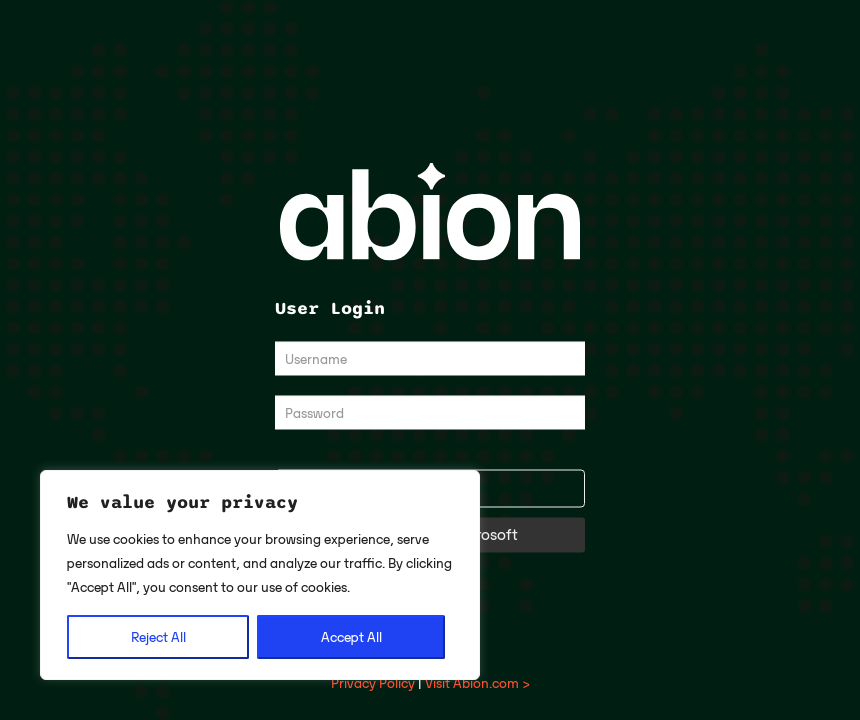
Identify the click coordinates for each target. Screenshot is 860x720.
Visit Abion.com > (477, 683)
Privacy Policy (373, 683)
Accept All (351, 637)
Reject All (158, 637)
